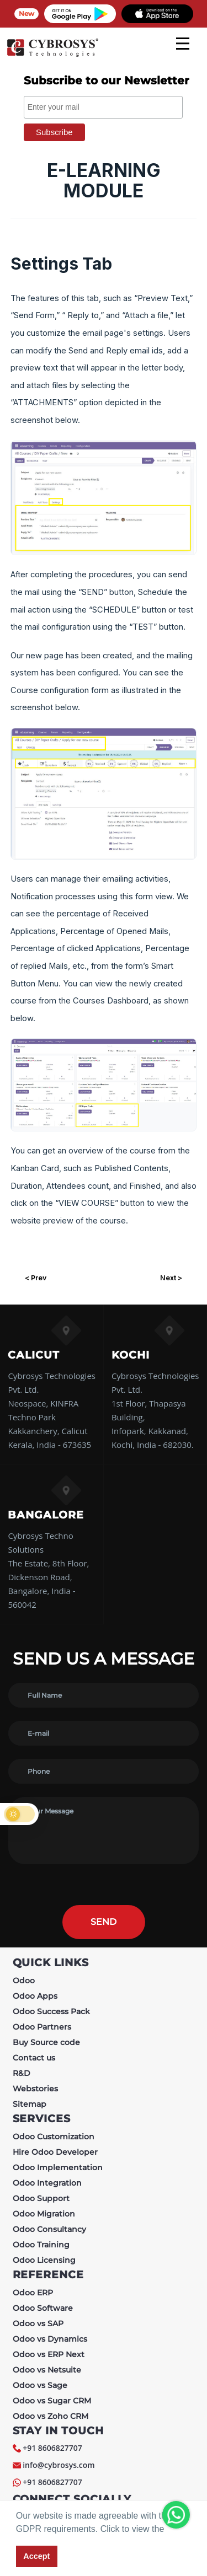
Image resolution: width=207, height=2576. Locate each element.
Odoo (24, 1980)
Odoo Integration (47, 2183)
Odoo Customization (53, 2137)
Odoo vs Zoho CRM (50, 2416)
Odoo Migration (44, 2214)
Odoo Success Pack (51, 2011)
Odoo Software (43, 2308)
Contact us (34, 2058)
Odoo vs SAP (38, 2323)
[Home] (52, 55)
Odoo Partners (42, 2027)
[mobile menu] (182, 43)
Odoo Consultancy (49, 2229)
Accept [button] (36, 2556)
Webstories (35, 2089)
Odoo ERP (33, 2293)
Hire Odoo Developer (55, 2152)
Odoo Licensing (44, 2260)
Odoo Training (41, 2245)
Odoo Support (41, 2198)
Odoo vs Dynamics (50, 2339)
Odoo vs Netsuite (47, 2370)
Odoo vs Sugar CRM (52, 2401)
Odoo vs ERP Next (48, 2354)
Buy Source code (46, 2042)
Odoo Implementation (58, 2167)
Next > (171, 1278)
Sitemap (29, 2104)
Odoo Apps (35, 1996)
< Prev (35, 1278)
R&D (21, 2073)
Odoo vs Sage (40, 2385)
